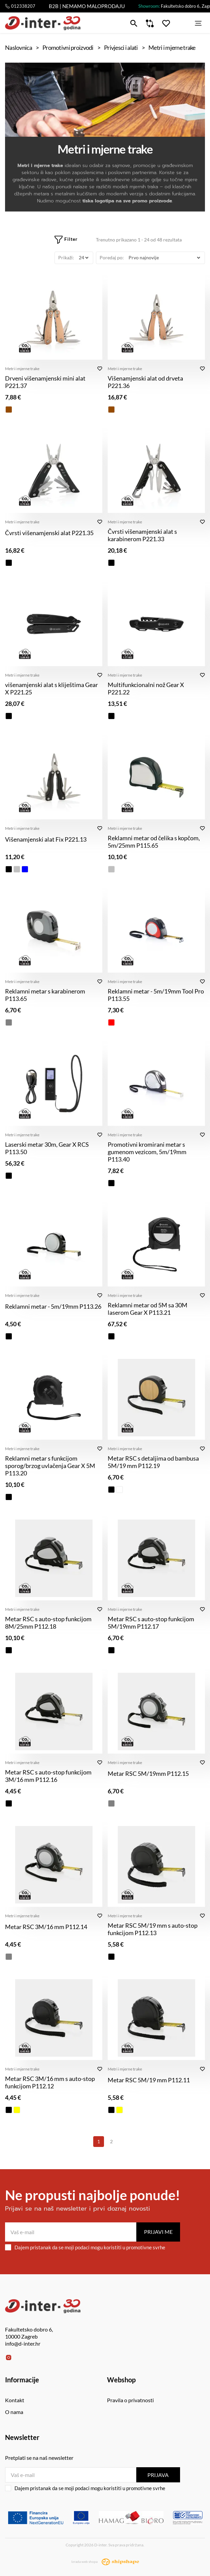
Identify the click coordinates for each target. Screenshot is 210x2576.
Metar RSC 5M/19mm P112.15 (148, 1773)
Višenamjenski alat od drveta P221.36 (145, 381)
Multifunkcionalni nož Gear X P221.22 (146, 688)
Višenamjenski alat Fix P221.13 (45, 839)
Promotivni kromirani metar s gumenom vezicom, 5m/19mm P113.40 (147, 1152)
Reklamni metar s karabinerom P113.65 (45, 994)
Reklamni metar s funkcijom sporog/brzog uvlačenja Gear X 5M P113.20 (50, 1466)
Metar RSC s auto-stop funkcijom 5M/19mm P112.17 (151, 1622)
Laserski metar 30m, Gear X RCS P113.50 (47, 1148)
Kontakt (14, 2400)
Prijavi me (158, 2231)
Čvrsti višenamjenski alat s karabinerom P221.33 (142, 535)
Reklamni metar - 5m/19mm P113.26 (53, 1306)
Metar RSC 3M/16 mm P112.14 (46, 1926)
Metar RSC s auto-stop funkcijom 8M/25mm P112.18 (48, 1622)
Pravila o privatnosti (130, 2400)
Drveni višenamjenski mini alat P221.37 (45, 381)
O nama (14, 2412)
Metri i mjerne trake (22, 368)
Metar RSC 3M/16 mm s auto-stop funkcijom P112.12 (50, 2082)
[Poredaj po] (164, 258)
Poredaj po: (112, 257)
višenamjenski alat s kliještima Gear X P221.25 (51, 688)
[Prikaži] (83, 258)
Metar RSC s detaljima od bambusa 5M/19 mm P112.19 (153, 1462)
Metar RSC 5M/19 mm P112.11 (149, 2080)
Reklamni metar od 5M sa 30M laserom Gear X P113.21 (147, 1308)
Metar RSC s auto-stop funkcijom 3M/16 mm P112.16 (48, 1775)
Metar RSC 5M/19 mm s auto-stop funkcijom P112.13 (153, 1929)
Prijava (158, 2475)
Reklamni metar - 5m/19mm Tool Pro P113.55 (156, 994)
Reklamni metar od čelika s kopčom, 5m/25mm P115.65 (154, 841)
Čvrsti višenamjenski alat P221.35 (49, 532)
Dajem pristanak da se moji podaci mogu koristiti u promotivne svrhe (85, 2247)
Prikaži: (66, 257)
